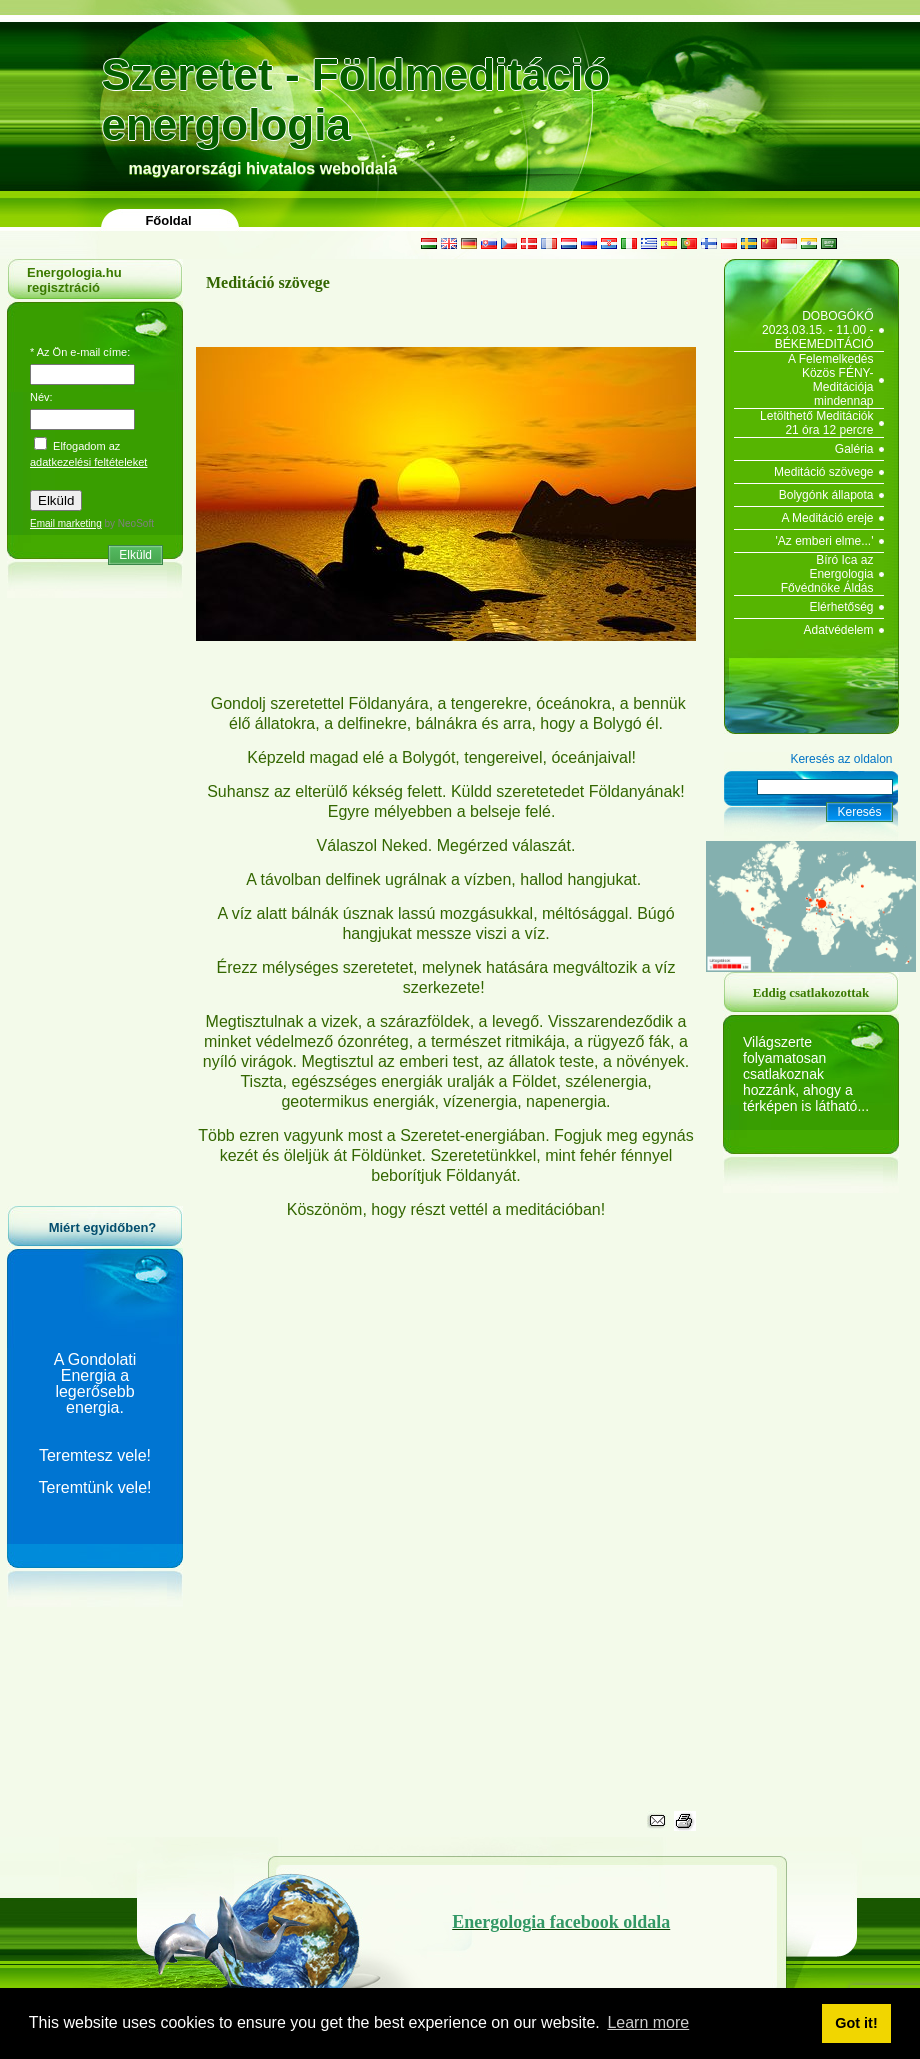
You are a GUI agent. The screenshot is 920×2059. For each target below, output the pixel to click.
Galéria (854, 449)
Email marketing (66, 523)
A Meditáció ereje (827, 518)
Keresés (859, 812)
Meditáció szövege (823, 472)
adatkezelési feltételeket (88, 462)
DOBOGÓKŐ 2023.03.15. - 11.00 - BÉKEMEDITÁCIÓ (817, 330)
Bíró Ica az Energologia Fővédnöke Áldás (827, 574)
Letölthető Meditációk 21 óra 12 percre (816, 423)
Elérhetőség (841, 607)
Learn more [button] (648, 2022)
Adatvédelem (838, 630)
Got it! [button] (856, 2023)
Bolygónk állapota (826, 495)
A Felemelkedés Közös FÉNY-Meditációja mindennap (830, 380)
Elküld (135, 555)
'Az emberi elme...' (825, 541)
